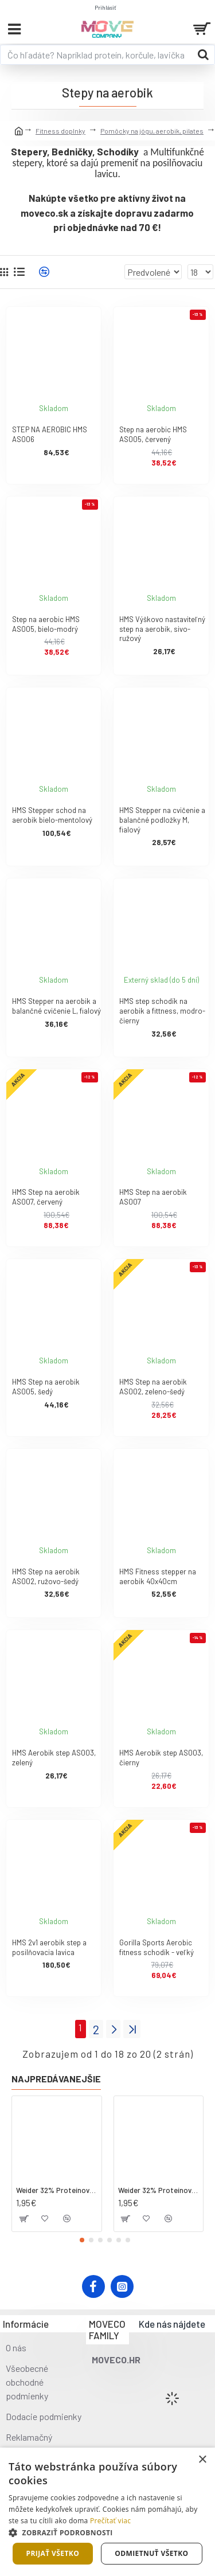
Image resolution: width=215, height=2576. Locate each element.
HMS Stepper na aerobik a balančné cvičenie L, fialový (56, 1005)
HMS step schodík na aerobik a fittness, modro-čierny (162, 1010)
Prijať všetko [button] (53, 2553)
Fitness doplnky (60, 131)
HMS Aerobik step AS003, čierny (161, 1757)
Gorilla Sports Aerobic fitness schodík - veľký (156, 1947)
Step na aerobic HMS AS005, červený (153, 434)
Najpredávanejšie (56, 2078)
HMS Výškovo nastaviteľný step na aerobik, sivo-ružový (162, 629)
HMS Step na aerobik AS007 (153, 1196)
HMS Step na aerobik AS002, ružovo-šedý (46, 1576)
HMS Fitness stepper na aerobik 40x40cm (157, 1576)
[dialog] (107, 2512)
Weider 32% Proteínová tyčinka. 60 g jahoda (159, 2190)
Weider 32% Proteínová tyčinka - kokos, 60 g (56, 2190)
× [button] (202, 2460)
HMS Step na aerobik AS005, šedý (46, 1386)
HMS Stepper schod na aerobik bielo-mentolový (52, 815)
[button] (82, 2240)
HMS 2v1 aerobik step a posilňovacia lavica (49, 1947)
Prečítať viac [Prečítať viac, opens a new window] (110, 2521)
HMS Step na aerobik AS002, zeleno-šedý (153, 1386)
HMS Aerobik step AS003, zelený (54, 1757)
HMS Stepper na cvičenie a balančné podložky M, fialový (162, 820)
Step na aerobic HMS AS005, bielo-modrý (46, 624)
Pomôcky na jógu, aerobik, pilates (152, 131)
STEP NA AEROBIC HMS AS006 (49, 434)
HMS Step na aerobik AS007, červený (46, 1196)
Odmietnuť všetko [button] (151, 2553)
